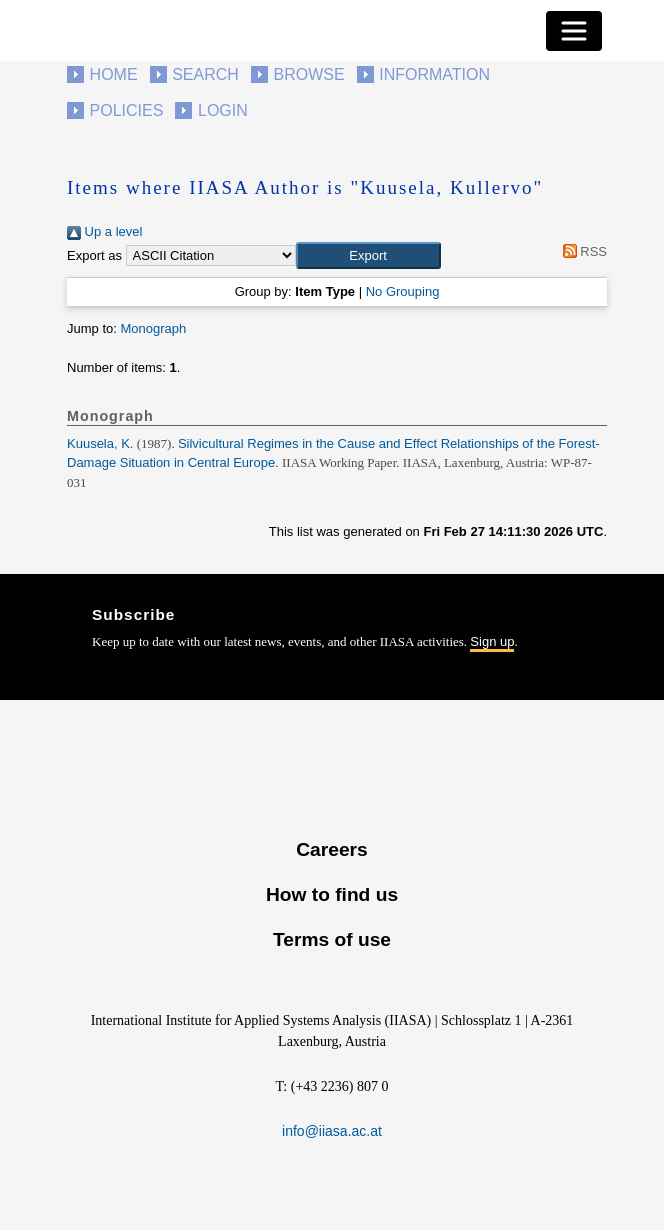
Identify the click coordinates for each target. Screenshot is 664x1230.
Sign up (492, 641)
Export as (94, 255)
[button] (368, 256)
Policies (127, 110)
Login (223, 110)
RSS (581, 251)
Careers (331, 849)
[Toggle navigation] (574, 31)
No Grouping (403, 291)
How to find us (332, 894)
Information (434, 74)
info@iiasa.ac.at (332, 1131)
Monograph (153, 328)
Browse (308, 74)
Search (205, 74)
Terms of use (332, 939)
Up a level (104, 231)
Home (114, 74)
